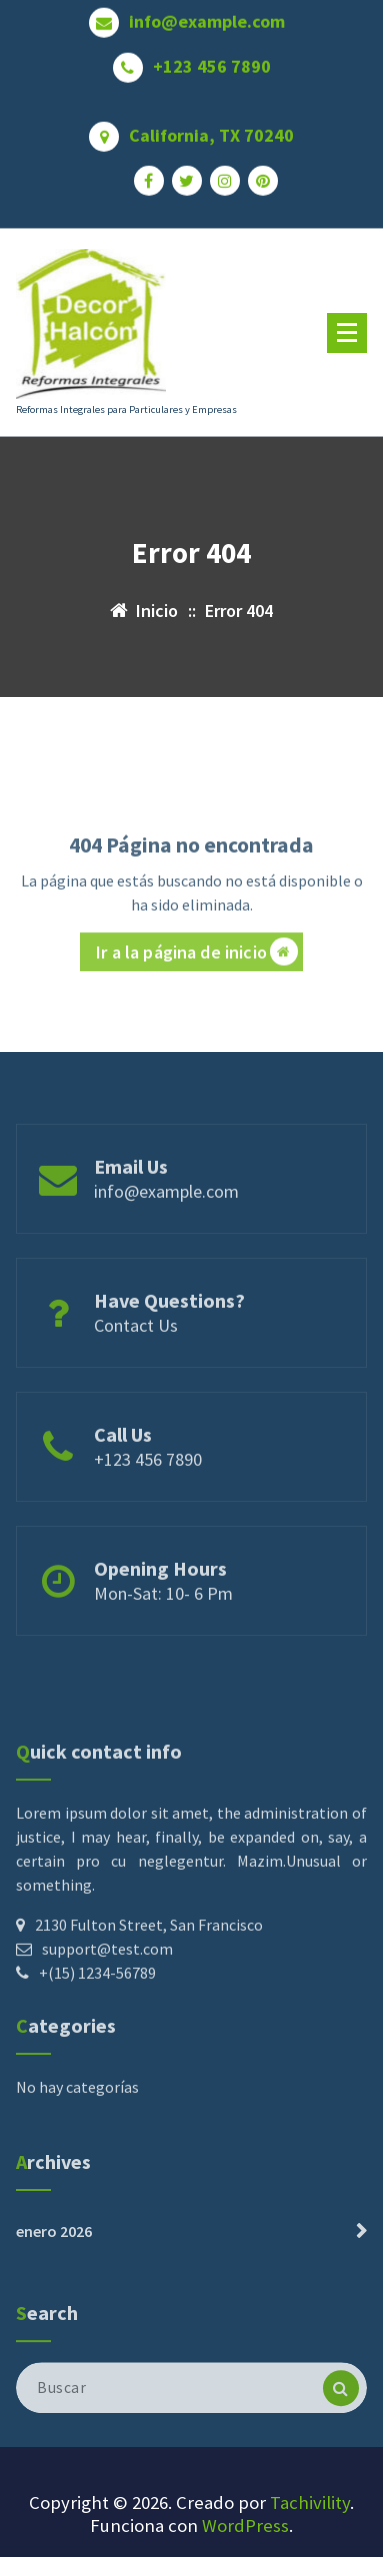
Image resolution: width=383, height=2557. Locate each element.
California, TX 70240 (211, 126)
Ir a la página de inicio (197, 996)
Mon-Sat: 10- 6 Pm (163, 1628)
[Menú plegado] (347, 333)
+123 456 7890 (212, 57)
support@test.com (107, 2033)
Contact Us (136, 1360)
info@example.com (207, 12)
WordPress (245, 2525)
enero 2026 (54, 2264)
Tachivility (310, 2502)
